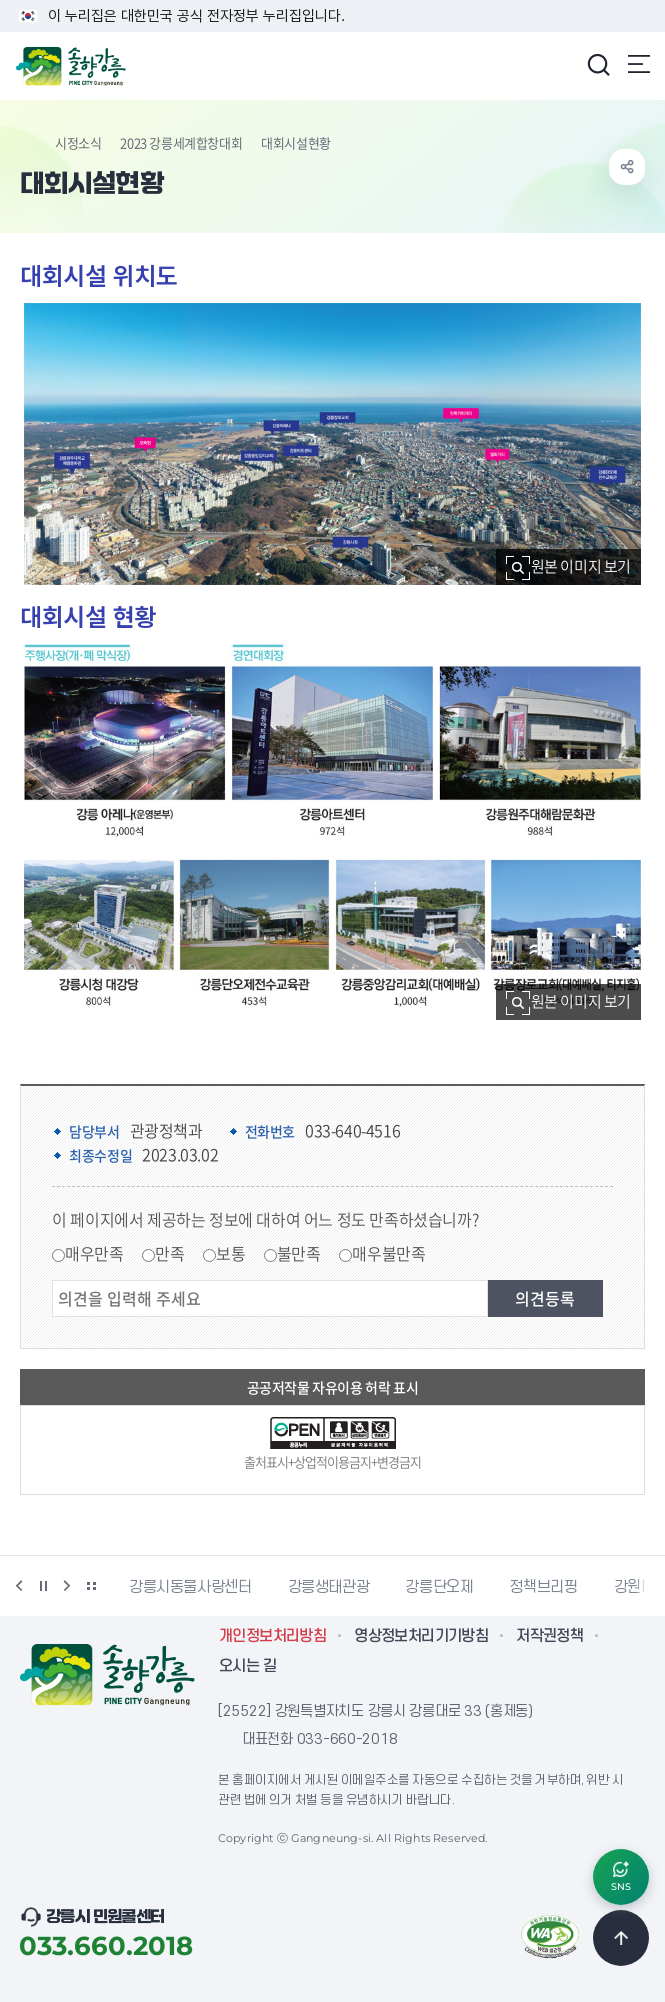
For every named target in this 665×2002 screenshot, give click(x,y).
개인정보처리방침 (272, 1636)
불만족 (299, 1253)
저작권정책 (549, 1636)
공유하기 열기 (627, 167)
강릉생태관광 (329, 1587)
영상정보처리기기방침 (421, 1636)
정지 (43, 1586)
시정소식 (78, 142)
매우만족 (94, 1253)
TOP (621, 1938)
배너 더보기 (91, 1586)
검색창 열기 (598, 64)
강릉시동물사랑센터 (190, 1587)
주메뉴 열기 (639, 64)
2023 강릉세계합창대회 (181, 142)
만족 (169, 1253)
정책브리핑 (543, 1587)
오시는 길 (247, 1666)
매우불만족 (388, 1253)
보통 (230, 1253)
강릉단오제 (439, 1587)
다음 (67, 1586)
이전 (19, 1586)
